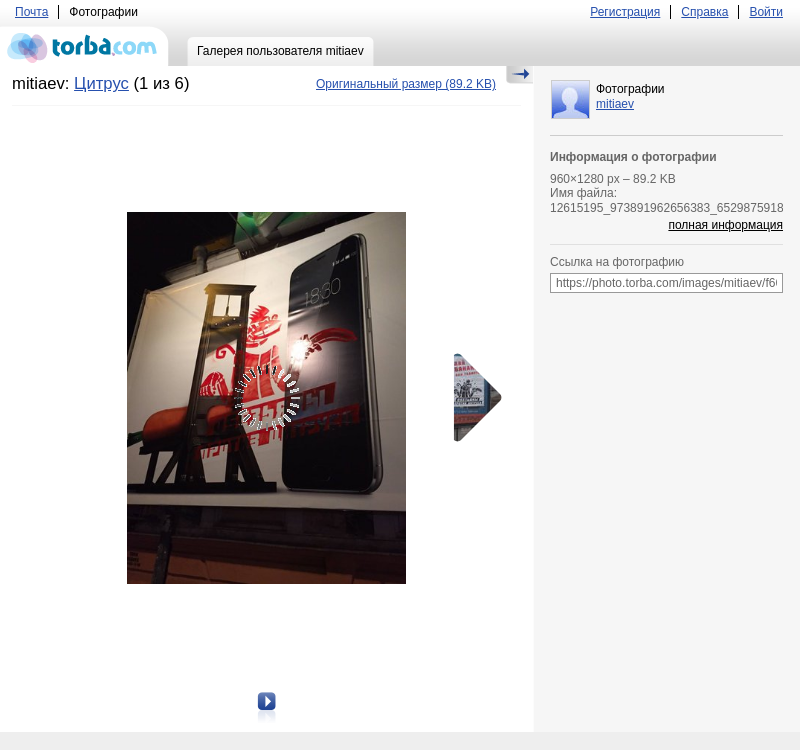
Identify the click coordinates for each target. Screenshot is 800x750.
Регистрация (625, 12)
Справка (704, 12)
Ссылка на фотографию (617, 262)
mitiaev (615, 104)
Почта (31, 12)
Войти (766, 12)
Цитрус (101, 83)
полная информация (725, 225)
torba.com (84, 46)
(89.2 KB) (406, 84)
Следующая (471, 398)
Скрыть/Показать (519, 75)
